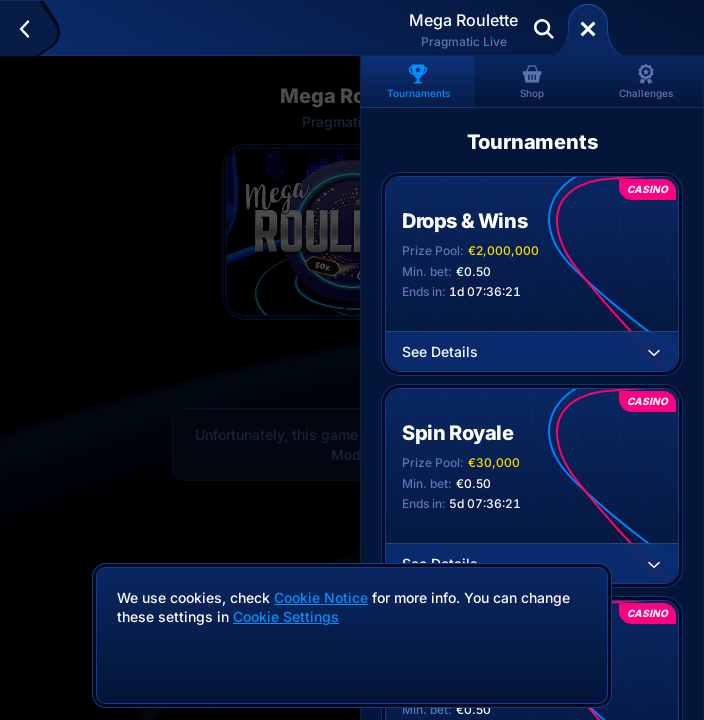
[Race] (588, 29)
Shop (532, 81)
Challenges (646, 81)
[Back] (33, 29)
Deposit (652, 29)
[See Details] (654, 352)
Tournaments (418, 81)
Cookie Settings (286, 617)
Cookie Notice (321, 597)
